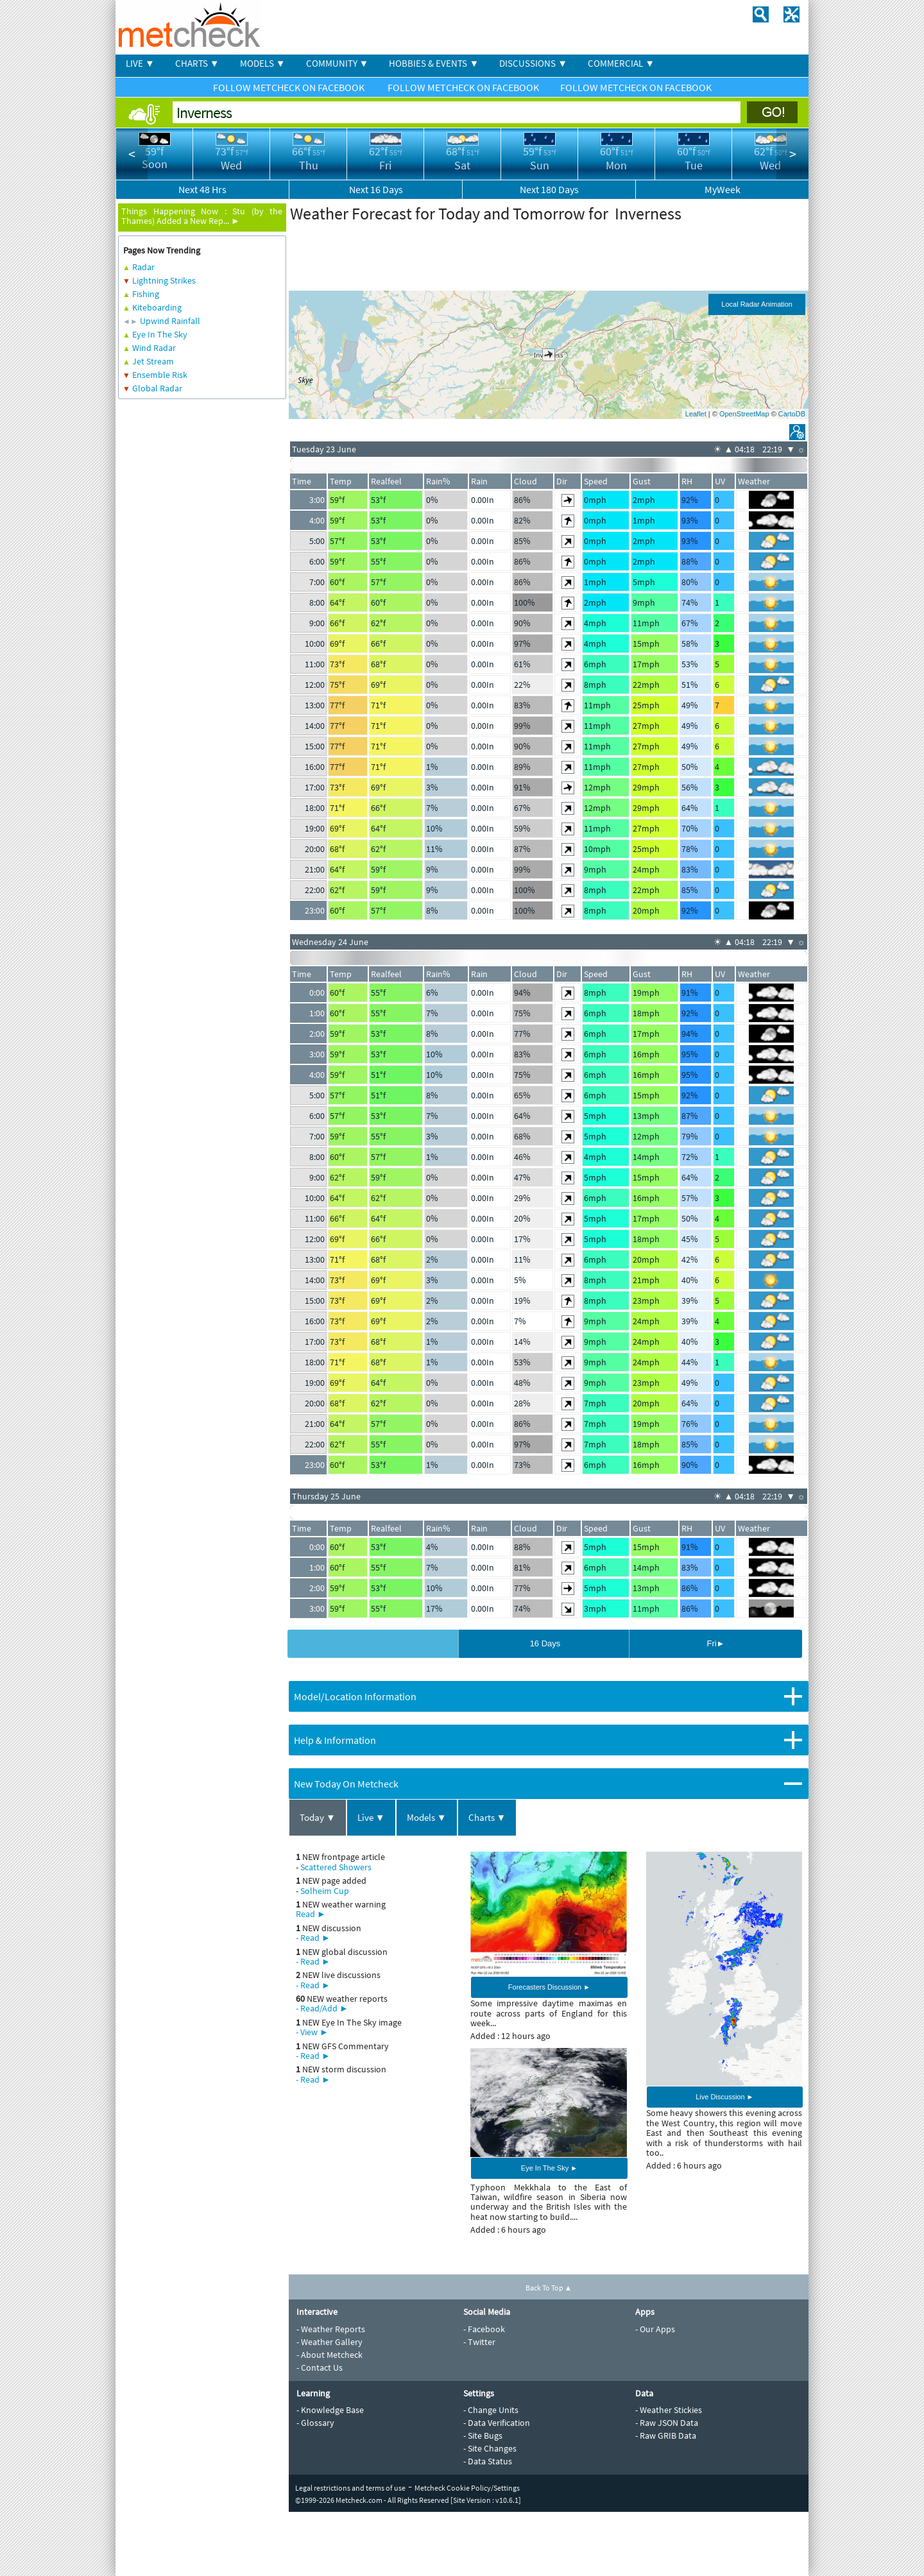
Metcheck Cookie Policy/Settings (467, 2488)
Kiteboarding (157, 307)
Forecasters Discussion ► (549, 1987)
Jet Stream (153, 361)
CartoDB (791, 414)
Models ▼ (427, 1817)
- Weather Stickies (668, 2410)
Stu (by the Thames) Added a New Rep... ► (201, 215)
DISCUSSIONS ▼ (533, 63)
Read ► (311, 1914)
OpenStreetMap (744, 414)
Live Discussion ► (724, 2097)
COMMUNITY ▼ (337, 63)
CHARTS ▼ (197, 63)
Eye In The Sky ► (549, 2168)
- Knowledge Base (330, 2410)
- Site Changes (490, 2448)
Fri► (715, 1643)
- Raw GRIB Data (665, 2435)
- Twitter (479, 2342)
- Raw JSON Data (666, 2422)
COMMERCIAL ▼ (621, 63)
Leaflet (695, 414)
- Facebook (484, 2329)
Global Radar (157, 388)
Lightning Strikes (164, 280)
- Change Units (490, 2410)
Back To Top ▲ (549, 2287)
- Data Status (487, 2461)
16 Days (545, 1643)
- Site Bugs (482, 2435)
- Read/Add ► (322, 2008)
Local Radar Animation (756, 304)
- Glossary (315, 2422)
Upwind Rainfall (170, 321)
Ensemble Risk (159, 374)
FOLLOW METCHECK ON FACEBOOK (289, 87)
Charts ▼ (487, 1817)
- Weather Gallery (329, 2342)
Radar (143, 267)
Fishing (145, 294)
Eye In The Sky (159, 334)
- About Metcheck (329, 2354)
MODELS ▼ (263, 63)
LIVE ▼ (140, 63)
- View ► (312, 2032)
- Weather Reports (330, 2329)
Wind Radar (154, 348)
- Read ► (313, 1937)
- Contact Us (319, 2367)
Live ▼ (371, 1817)
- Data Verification (496, 2422)
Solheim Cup (324, 1891)
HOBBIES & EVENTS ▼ (434, 63)
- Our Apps (655, 2329)
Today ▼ (318, 1817)
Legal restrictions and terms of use (350, 2488)
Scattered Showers (336, 1867)
